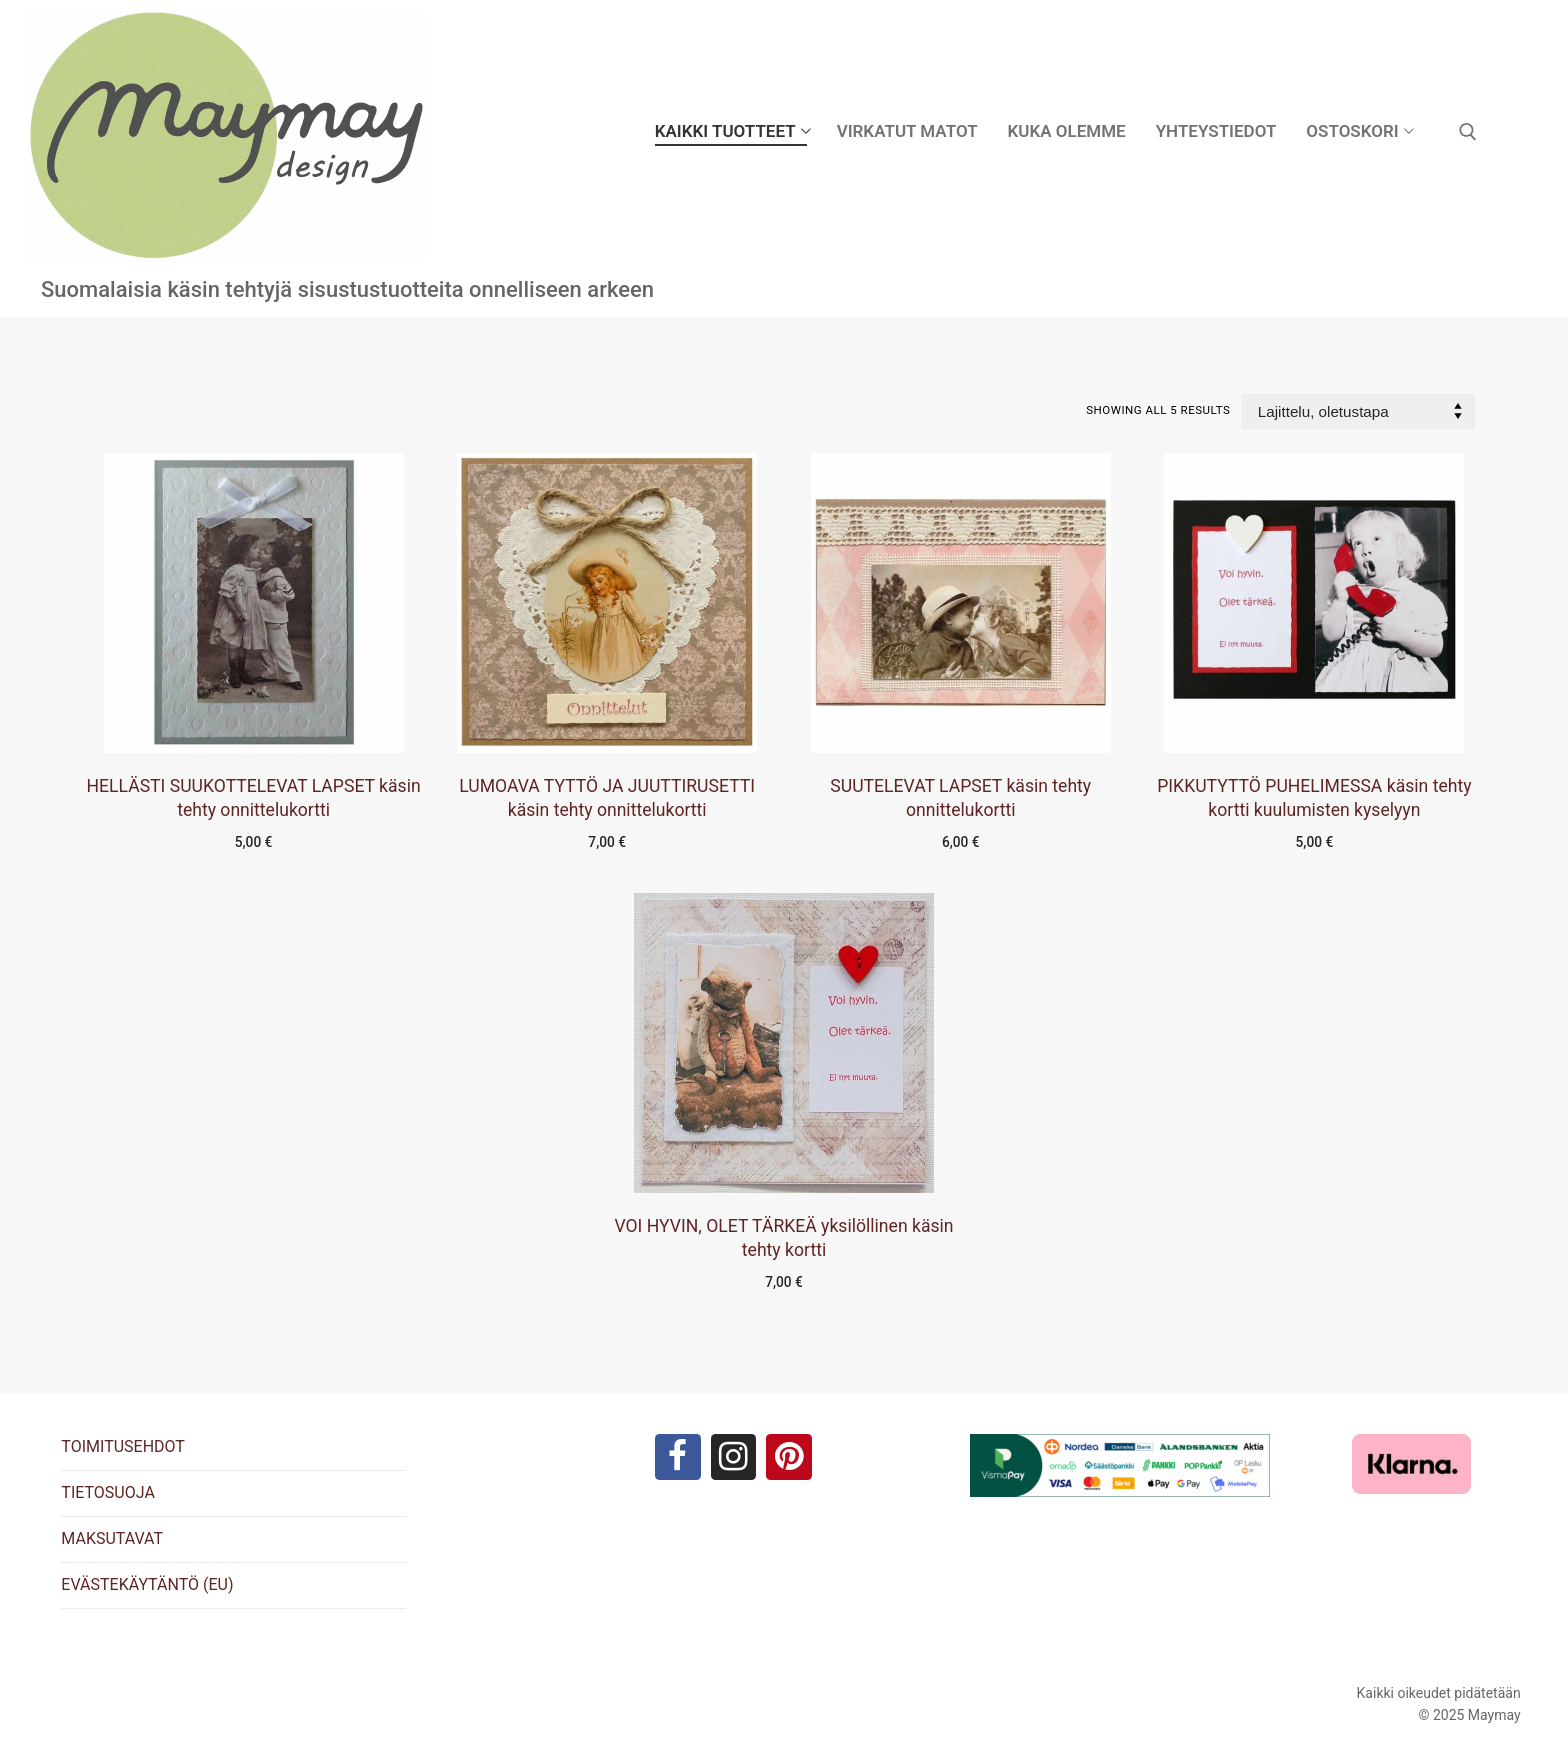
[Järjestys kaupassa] (1358, 411)
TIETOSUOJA (107, 1492)
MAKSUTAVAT (112, 1538)
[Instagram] (734, 1458)
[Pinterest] (791, 1458)
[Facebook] (676, 1458)
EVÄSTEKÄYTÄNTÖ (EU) (147, 1584)
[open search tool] (1468, 132)
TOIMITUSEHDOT (123, 1446)
